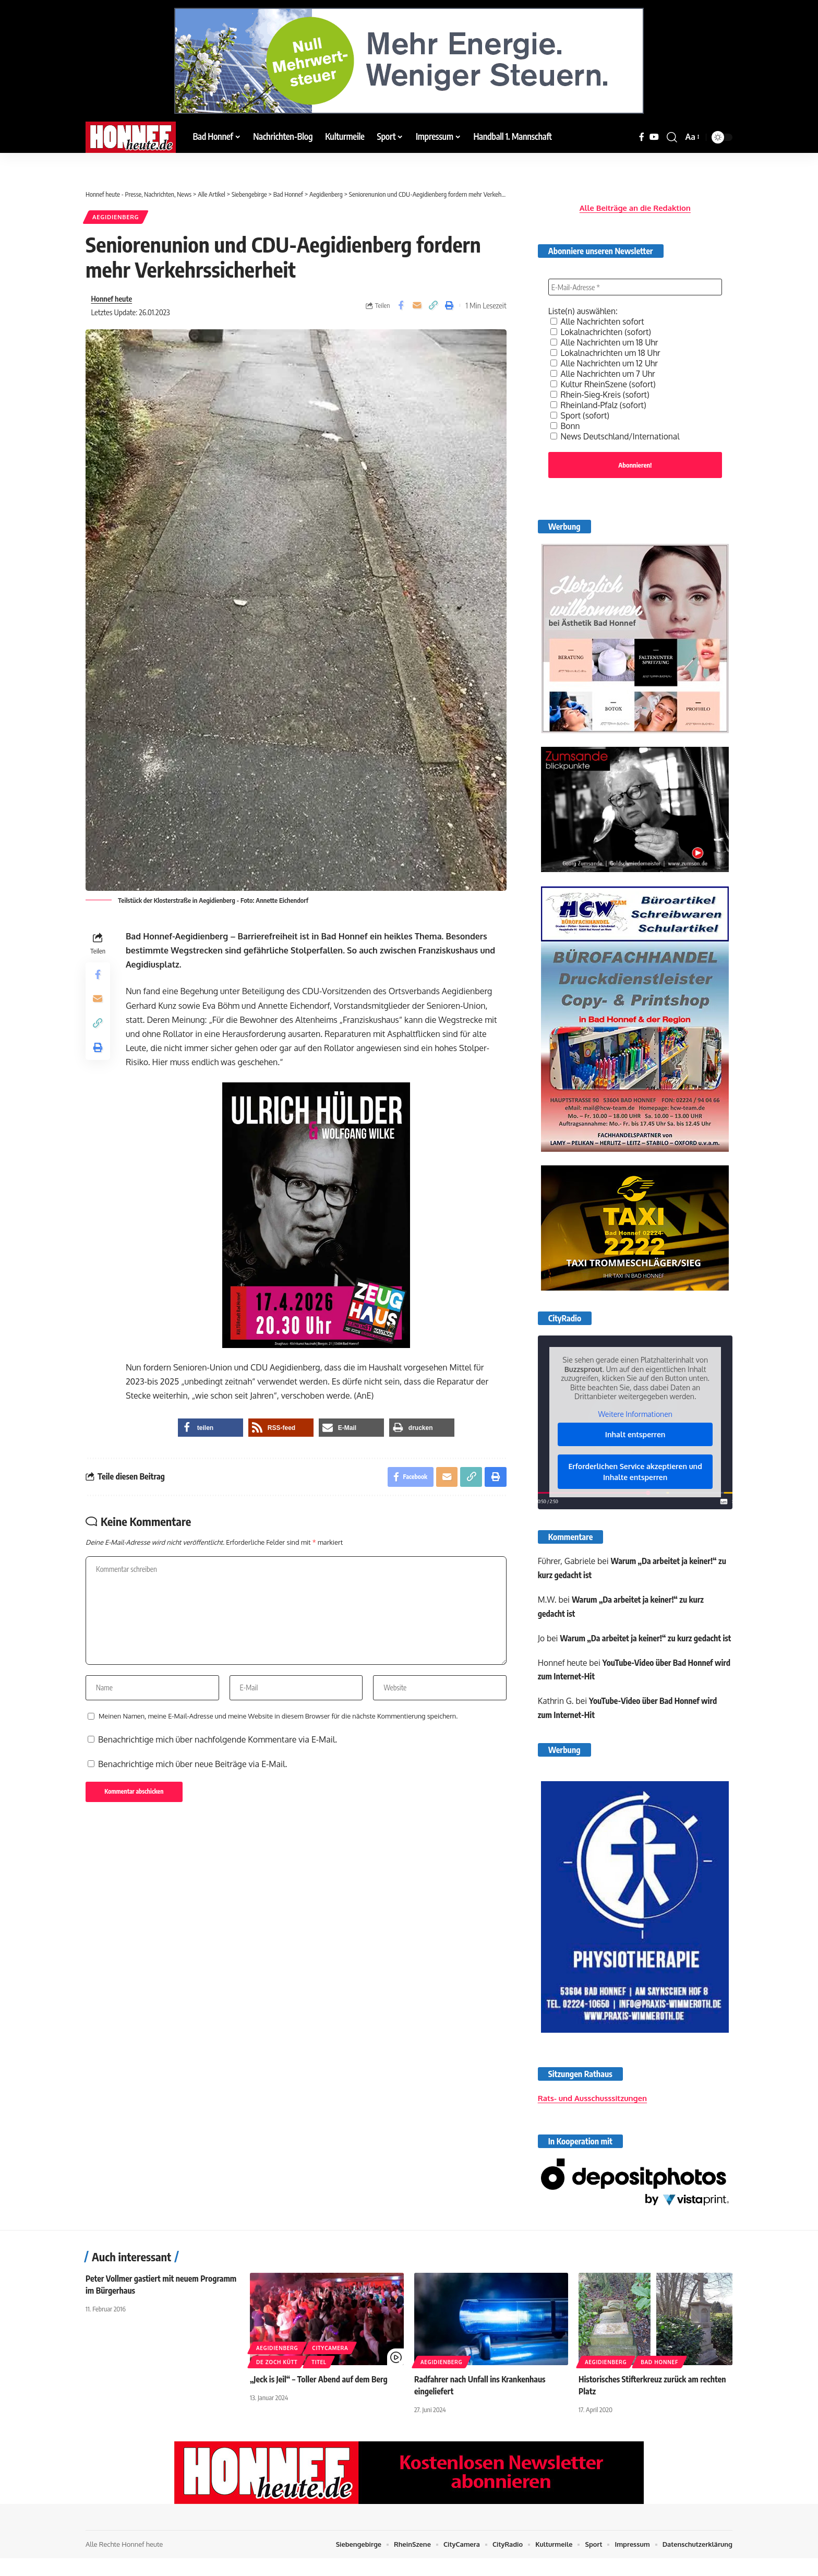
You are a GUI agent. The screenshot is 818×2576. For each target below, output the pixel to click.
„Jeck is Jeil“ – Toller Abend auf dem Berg (319, 2397)
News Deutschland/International (616, 433)
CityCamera (330, 2366)
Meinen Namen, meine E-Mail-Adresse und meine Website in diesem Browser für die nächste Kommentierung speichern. (278, 1720)
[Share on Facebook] (400, 306)
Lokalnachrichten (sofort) (602, 329)
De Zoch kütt (276, 2380)
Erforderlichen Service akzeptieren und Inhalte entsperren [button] (635, 1470)
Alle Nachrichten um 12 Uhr (605, 360)
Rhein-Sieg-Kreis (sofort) (601, 391)
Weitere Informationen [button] (635, 1412)
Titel (318, 2380)
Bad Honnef (659, 2380)
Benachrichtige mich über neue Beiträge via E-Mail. (192, 1768)
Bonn (565, 423)
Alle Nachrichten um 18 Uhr (605, 339)
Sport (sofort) (580, 412)
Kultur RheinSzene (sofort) (604, 381)
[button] (672, 137)
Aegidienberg (116, 217)
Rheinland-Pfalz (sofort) (599, 402)
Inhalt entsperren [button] (635, 1432)
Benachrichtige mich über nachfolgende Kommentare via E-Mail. (217, 1743)
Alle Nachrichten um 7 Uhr (604, 370)
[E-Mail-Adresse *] (635, 284)
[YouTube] (654, 137)
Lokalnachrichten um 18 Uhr (606, 349)
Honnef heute (112, 299)
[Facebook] (641, 137)
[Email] (417, 306)
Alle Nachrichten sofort (598, 318)
